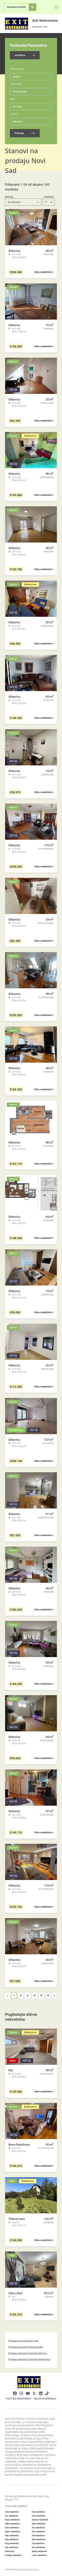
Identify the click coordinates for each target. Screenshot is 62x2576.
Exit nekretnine (38, 2535)
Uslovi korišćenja (45, 2398)
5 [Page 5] (41, 1995)
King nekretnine (12, 2543)
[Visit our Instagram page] (21, 2393)
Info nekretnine (38, 2516)
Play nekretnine (12, 2539)
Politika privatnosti (18, 2398)
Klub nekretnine (12, 2528)
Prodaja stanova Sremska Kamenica (29, 2359)
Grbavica (17, 121)
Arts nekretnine (11, 2547)
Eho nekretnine (38, 2528)
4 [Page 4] (34, 1995)
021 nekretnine (11, 2516)
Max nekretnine (38, 2539)
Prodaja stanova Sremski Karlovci (27, 2353)
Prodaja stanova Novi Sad (23, 2340)
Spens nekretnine (12, 2531)
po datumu (14, 202)
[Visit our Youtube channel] (28, 2393)
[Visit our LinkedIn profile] (41, 2393)
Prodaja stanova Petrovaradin (25, 2346)
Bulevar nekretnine (40, 2520)
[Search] (32, 7)
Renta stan (9, 2551)
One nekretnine (38, 2547)
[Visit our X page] (34, 2393)
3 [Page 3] (27, 1995)
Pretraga (25, 133)
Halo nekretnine (38, 2524)
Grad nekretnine (12, 2512)
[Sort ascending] (45, 202)
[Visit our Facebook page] (15, 2393)
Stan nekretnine (12, 2535)
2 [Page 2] (20, 1995)
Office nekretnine (12, 2524)
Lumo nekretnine (39, 2555)
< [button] (8, 1996)
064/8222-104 (39, 26)
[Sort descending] (51, 202)
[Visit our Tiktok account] (47, 2393)
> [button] (54, 1996)
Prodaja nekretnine (13, 2555)
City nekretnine (38, 2512)
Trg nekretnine (38, 2543)
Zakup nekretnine (39, 2551)
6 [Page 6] (48, 1995)
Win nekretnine (38, 2531)
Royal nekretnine (12, 2520)
